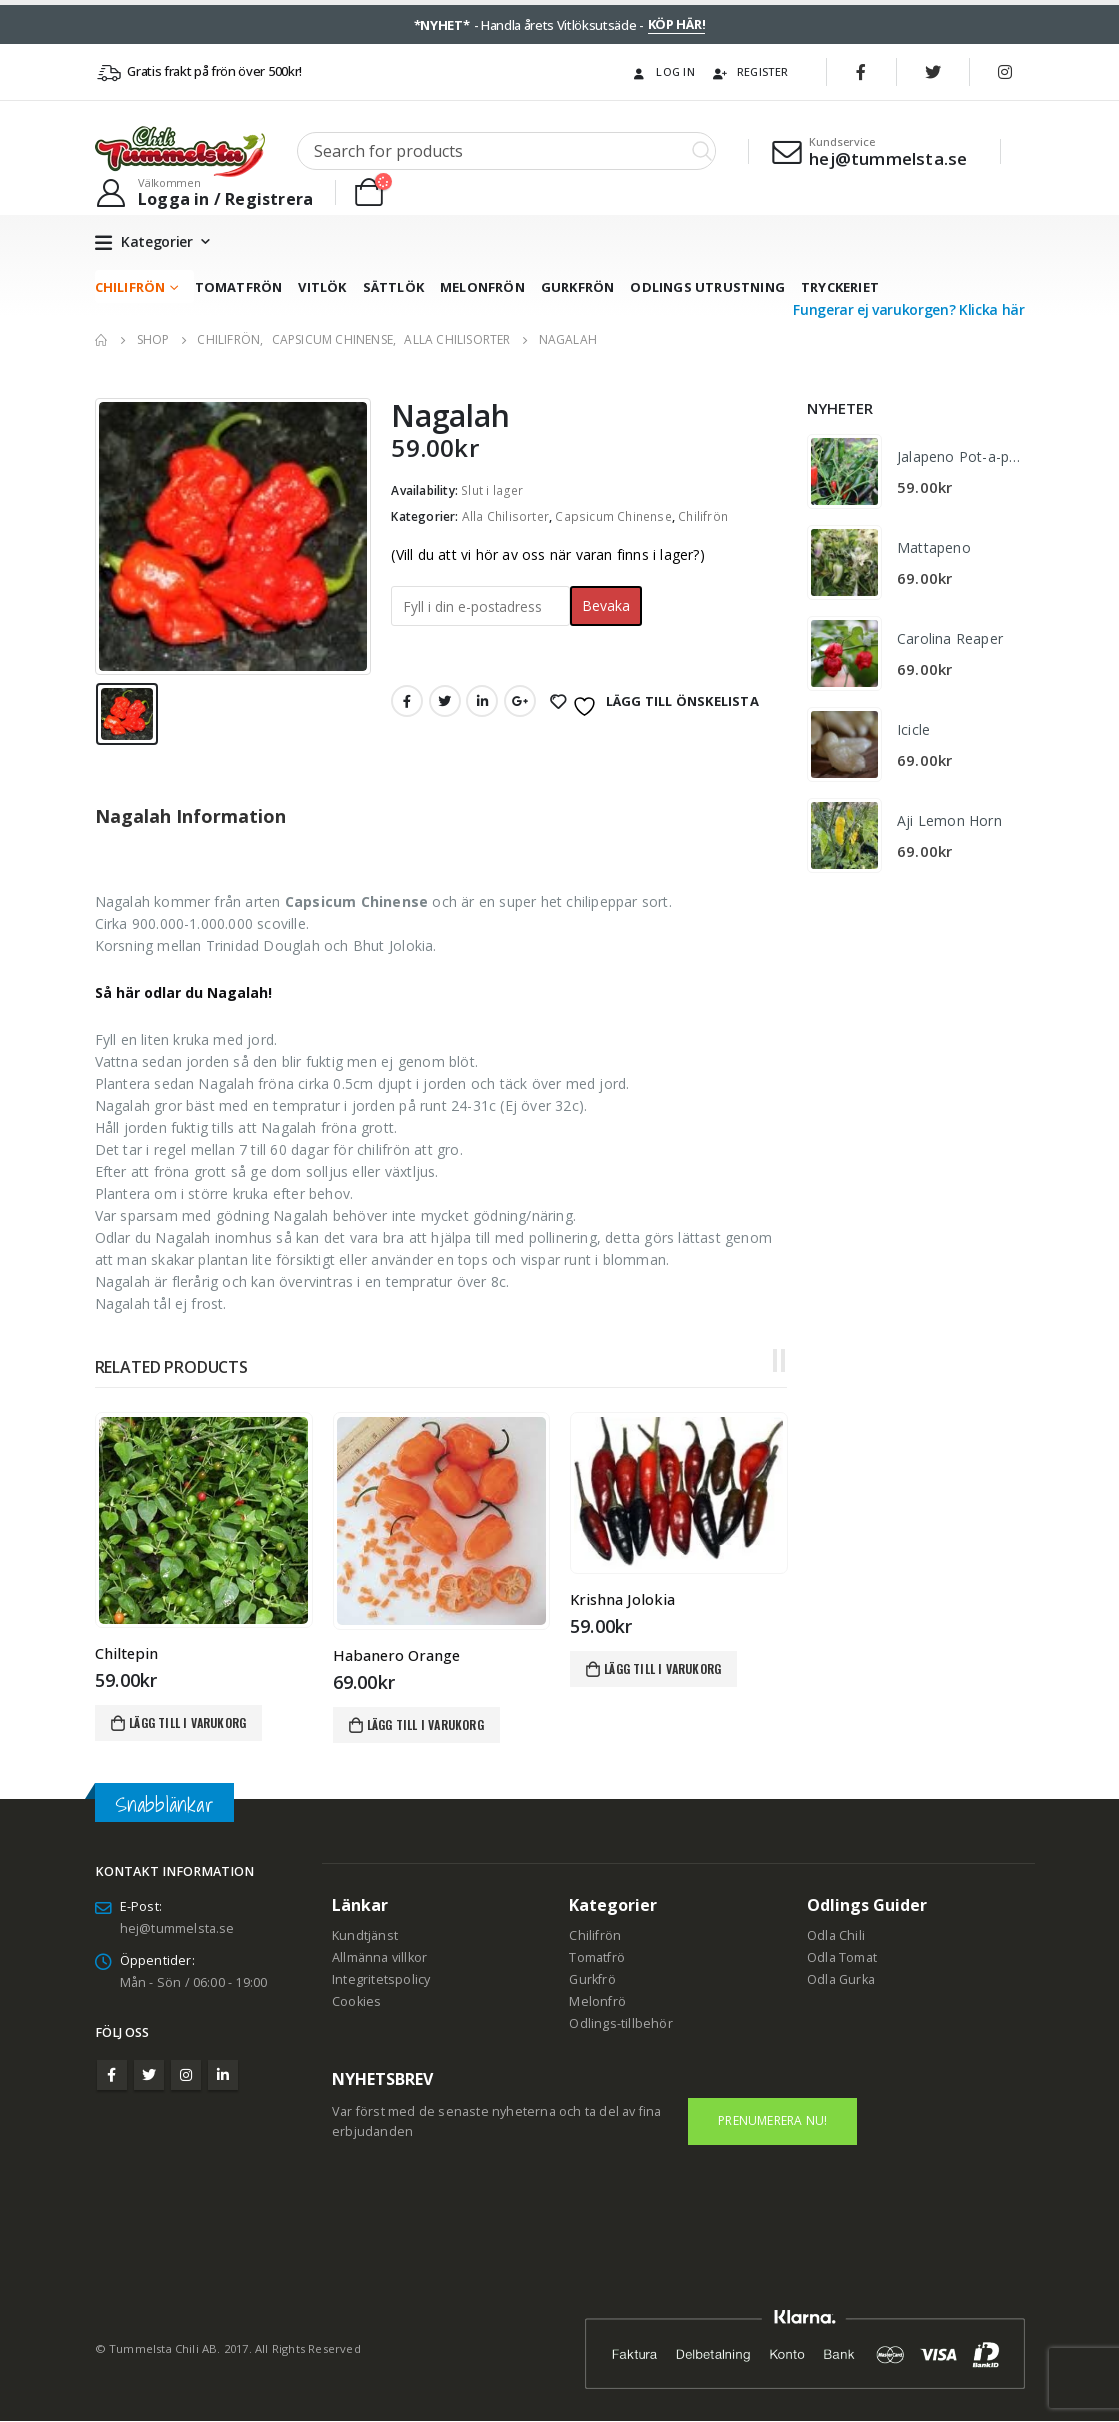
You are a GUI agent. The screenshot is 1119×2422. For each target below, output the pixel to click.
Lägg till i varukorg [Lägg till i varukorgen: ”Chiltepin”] (187, 1722)
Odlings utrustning (707, 287)
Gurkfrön (578, 287)
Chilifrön (130, 287)
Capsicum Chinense (613, 516)
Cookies (356, 2001)
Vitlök (322, 287)
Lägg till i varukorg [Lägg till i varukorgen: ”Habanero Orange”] (425, 1724)
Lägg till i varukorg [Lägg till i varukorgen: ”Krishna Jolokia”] (662, 1668)
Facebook (407, 701)
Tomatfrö (597, 1957)
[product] (203, 1520)
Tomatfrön (239, 287)
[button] (775, 1361)
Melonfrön (482, 287)
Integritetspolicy (381, 1979)
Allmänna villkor (379, 1957)
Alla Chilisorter (505, 516)
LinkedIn (482, 701)
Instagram (186, 2075)
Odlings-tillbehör (620, 2023)
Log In (662, 71)
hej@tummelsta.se (177, 1928)
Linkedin (223, 2075)
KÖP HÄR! (676, 24)
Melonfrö (597, 2001)
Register (749, 71)
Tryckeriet (840, 287)
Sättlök (393, 287)
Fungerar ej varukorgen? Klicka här (908, 309)
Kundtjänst (365, 1935)
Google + (520, 701)
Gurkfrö (592, 1979)
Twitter (445, 701)
